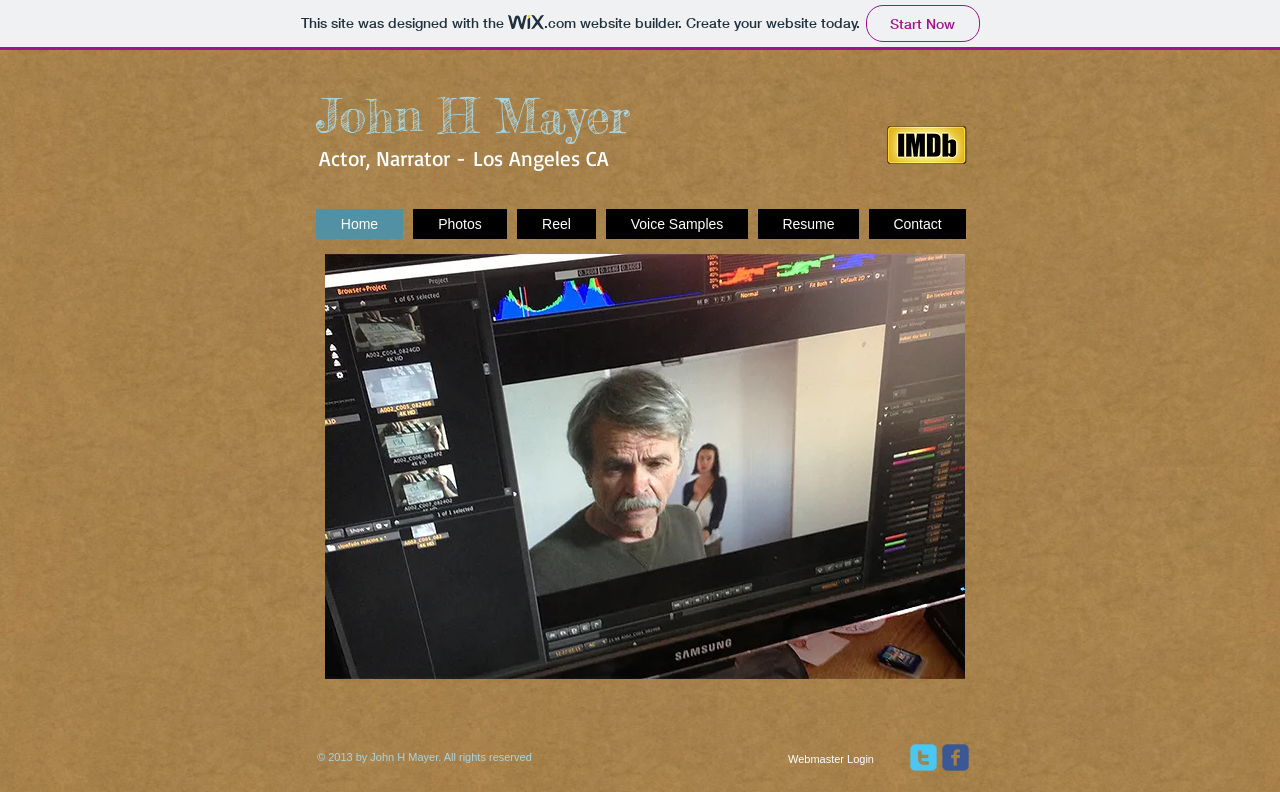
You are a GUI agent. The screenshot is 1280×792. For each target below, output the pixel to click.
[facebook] (955, 757)
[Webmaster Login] (831, 759)
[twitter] (923, 757)
